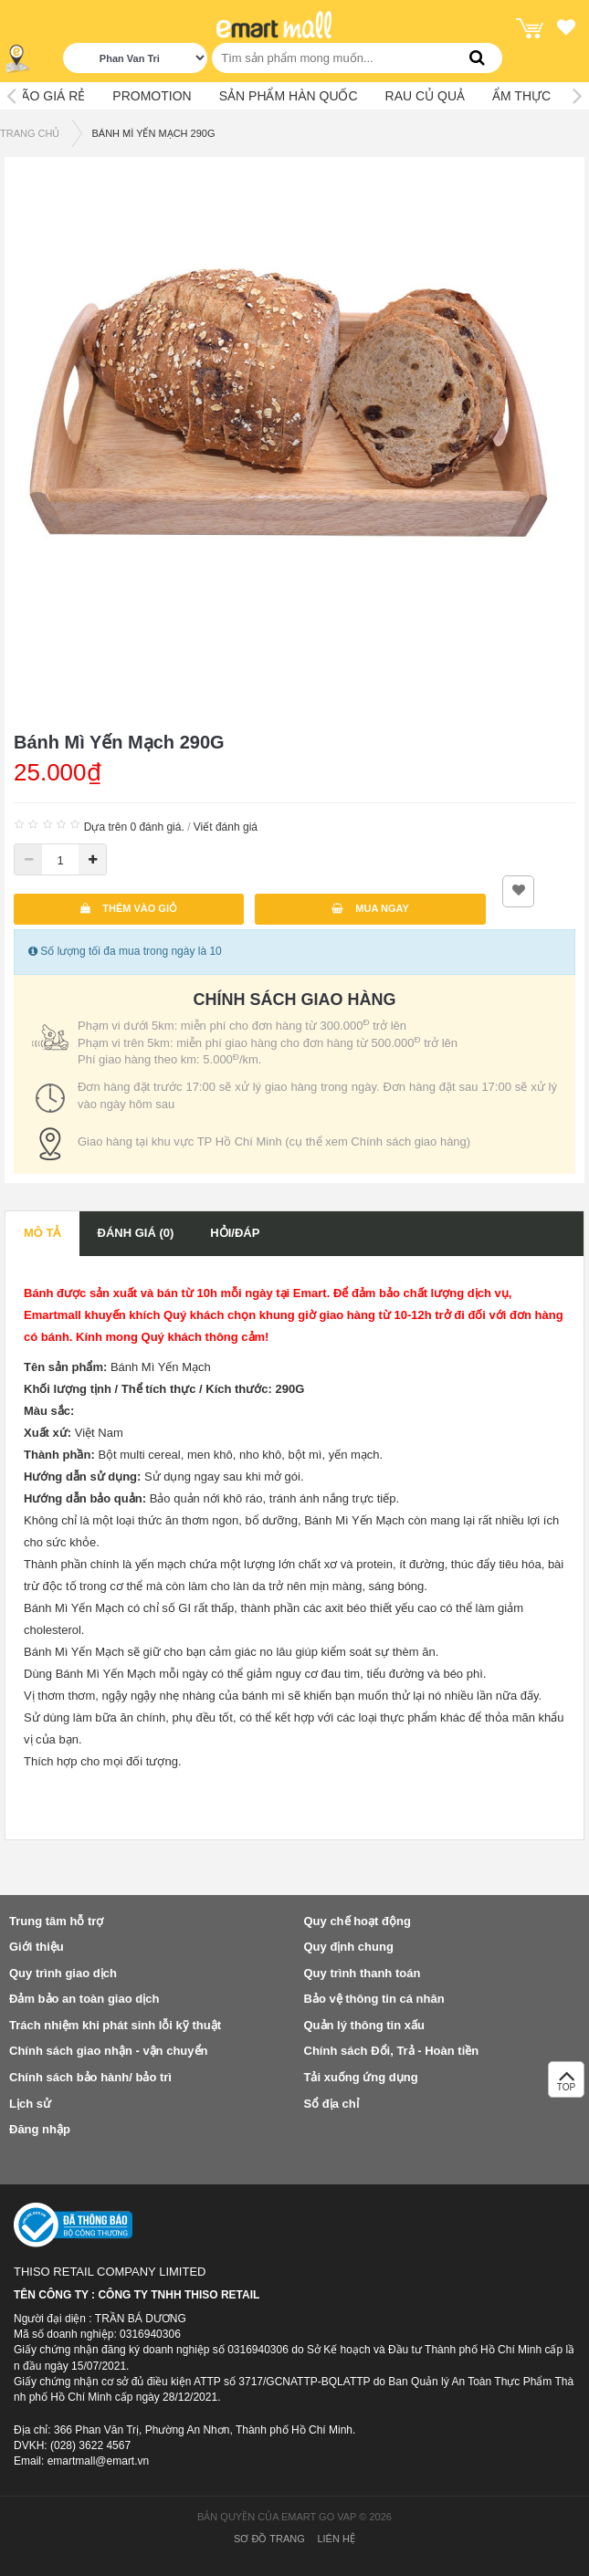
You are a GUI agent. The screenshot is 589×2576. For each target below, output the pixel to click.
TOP (566, 2084)
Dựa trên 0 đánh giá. (134, 827)
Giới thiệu (36, 1946)
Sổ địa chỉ (331, 2103)
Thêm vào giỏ (128, 908)
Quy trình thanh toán (362, 1973)
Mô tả (42, 1233)
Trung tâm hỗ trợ (56, 1921)
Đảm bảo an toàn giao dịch (84, 1998)
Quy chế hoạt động (357, 1921)
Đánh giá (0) (136, 1233)
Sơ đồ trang (269, 2538)
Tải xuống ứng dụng (361, 2077)
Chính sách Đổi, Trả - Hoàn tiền (391, 2051)
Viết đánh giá (226, 827)
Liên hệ (335, 2538)
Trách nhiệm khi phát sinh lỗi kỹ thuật (115, 2025)
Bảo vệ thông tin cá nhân (374, 1998)
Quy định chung (349, 1946)
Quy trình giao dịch (63, 1973)
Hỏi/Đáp (234, 1233)
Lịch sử (30, 2103)
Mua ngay (370, 908)
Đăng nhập (39, 2129)
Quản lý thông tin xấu (364, 2025)
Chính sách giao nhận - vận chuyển (108, 2051)
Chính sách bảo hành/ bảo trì (90, 2077)
